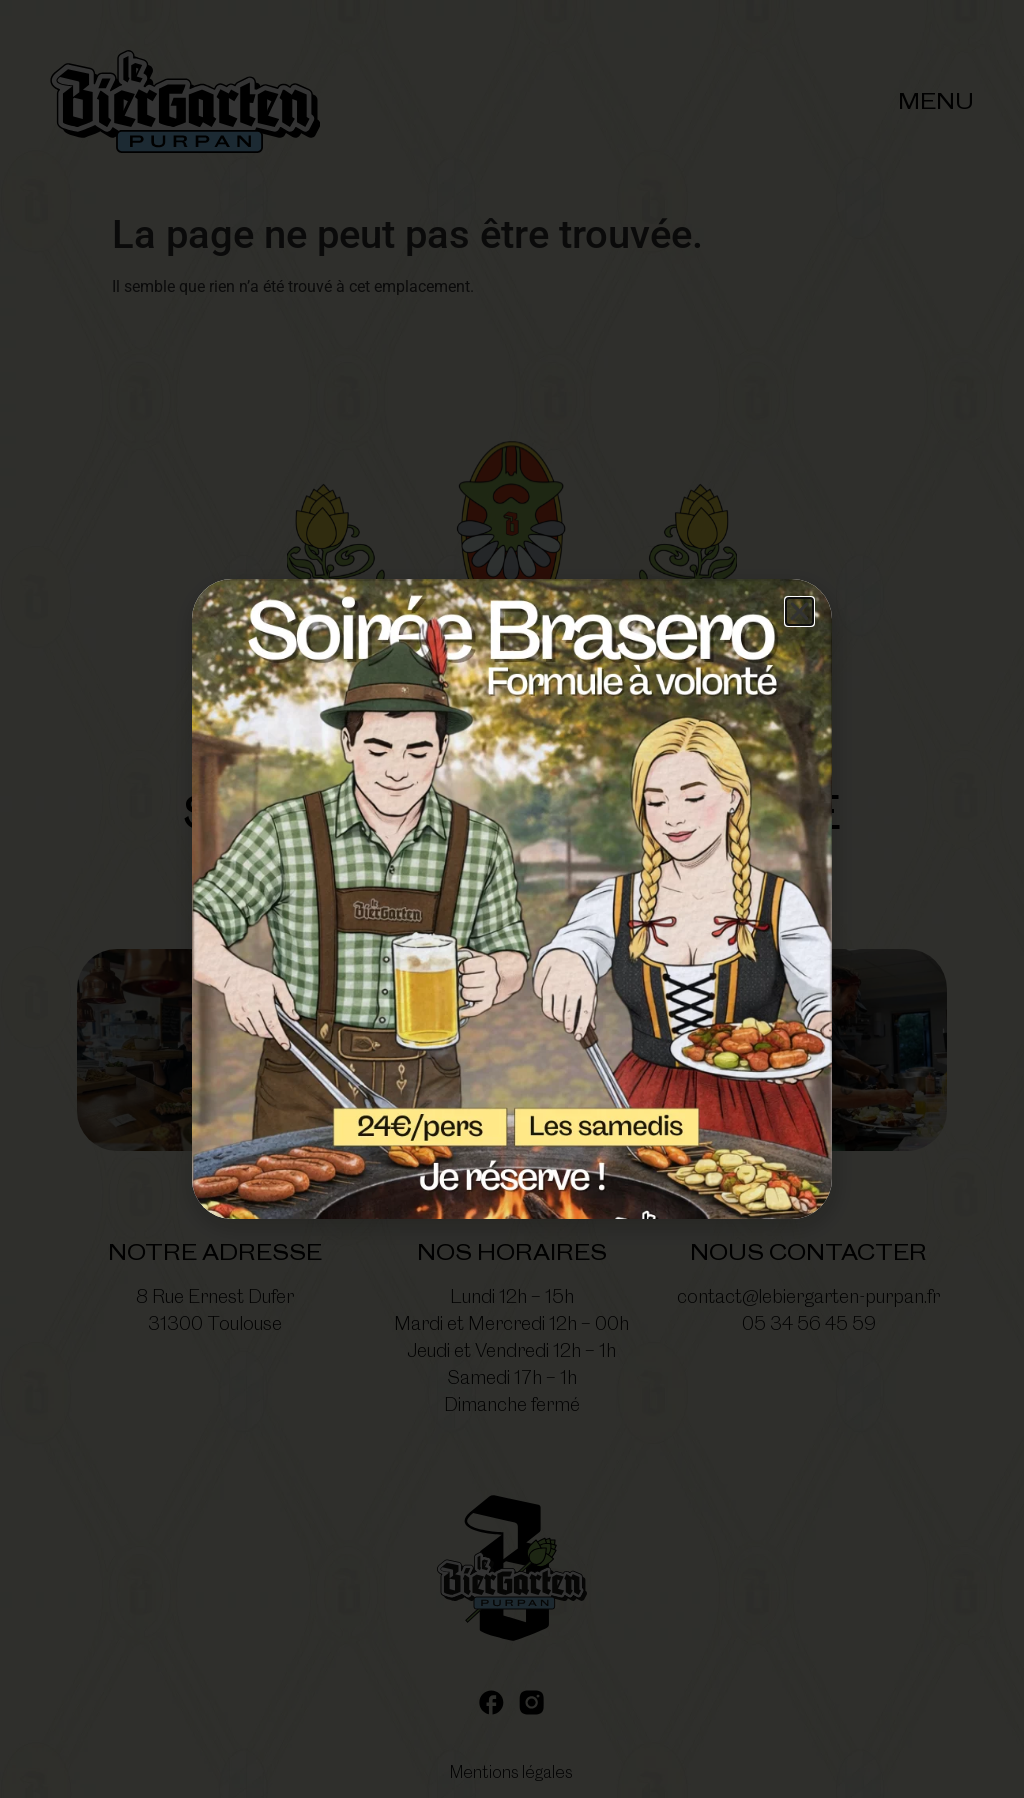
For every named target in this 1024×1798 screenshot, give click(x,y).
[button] (799, 611)
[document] (512, 899)
